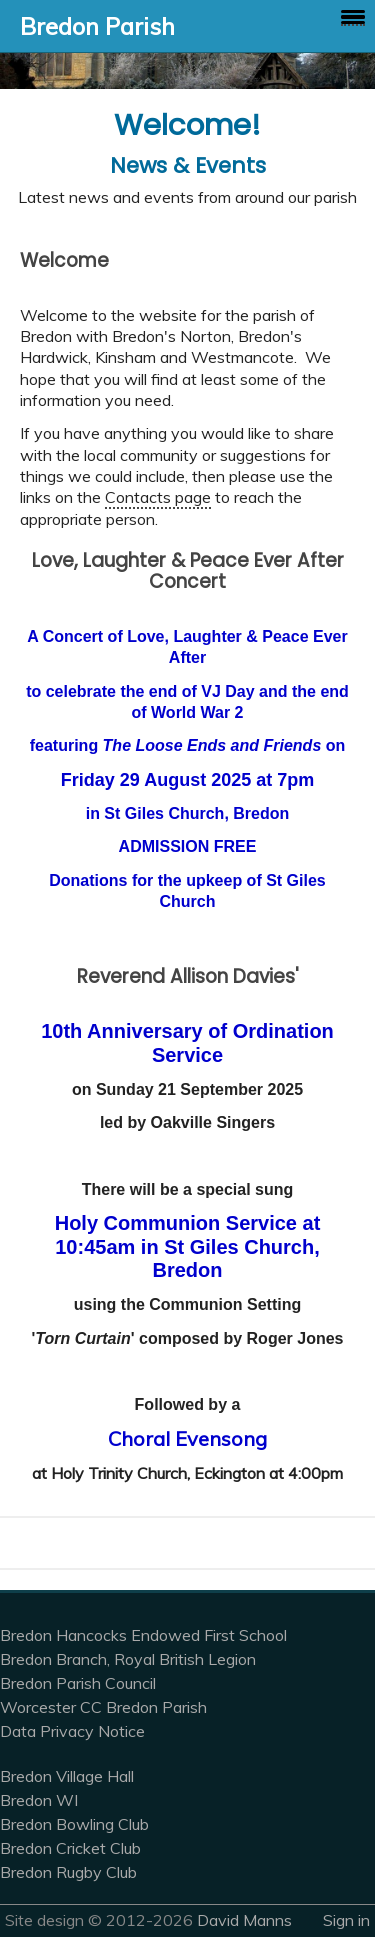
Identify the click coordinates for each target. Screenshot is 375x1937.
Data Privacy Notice (72, 1731)
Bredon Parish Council (78, 1683)
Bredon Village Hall (67, 1776)
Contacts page (158, 497)
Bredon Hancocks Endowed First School (143, 1635)
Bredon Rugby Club (68, 1872)
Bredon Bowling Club (74, 1824)
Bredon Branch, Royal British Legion (128, 1659)
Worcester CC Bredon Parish (103, 1707)
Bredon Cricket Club (70, 1848)
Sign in (346, 1920)
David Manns (244, 1920)
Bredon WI (39, 1800)
